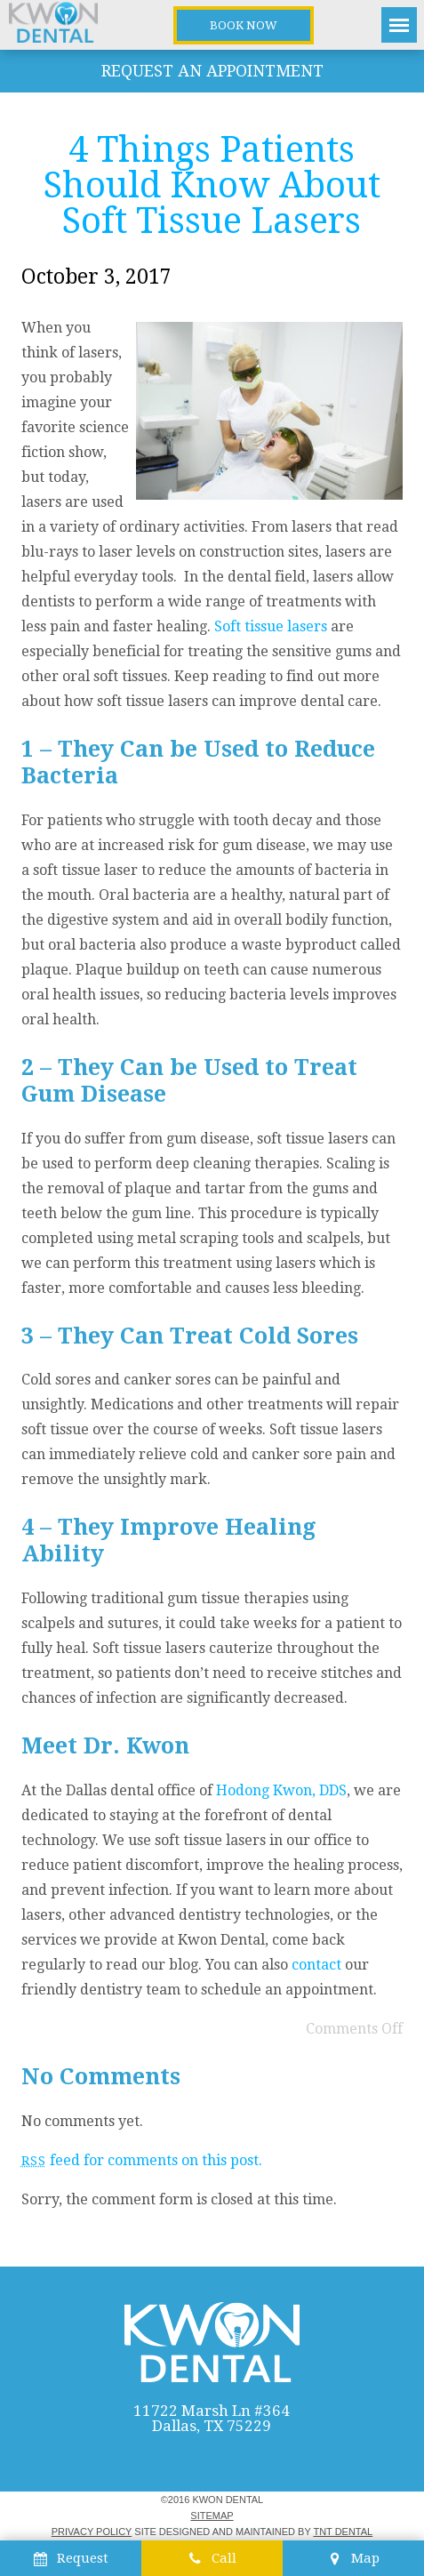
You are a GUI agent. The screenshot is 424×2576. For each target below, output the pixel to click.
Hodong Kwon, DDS (281, 1790)
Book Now (243, 25)
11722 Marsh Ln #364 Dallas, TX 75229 (211, 2418)
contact (316, 1964)
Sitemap (211, 2515)
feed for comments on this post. (141, 2160)
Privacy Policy (92, 2531)
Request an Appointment (212, 70)
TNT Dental (342, 2531)
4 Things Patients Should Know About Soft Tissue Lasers (212, 185)
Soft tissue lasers (270, 626)
